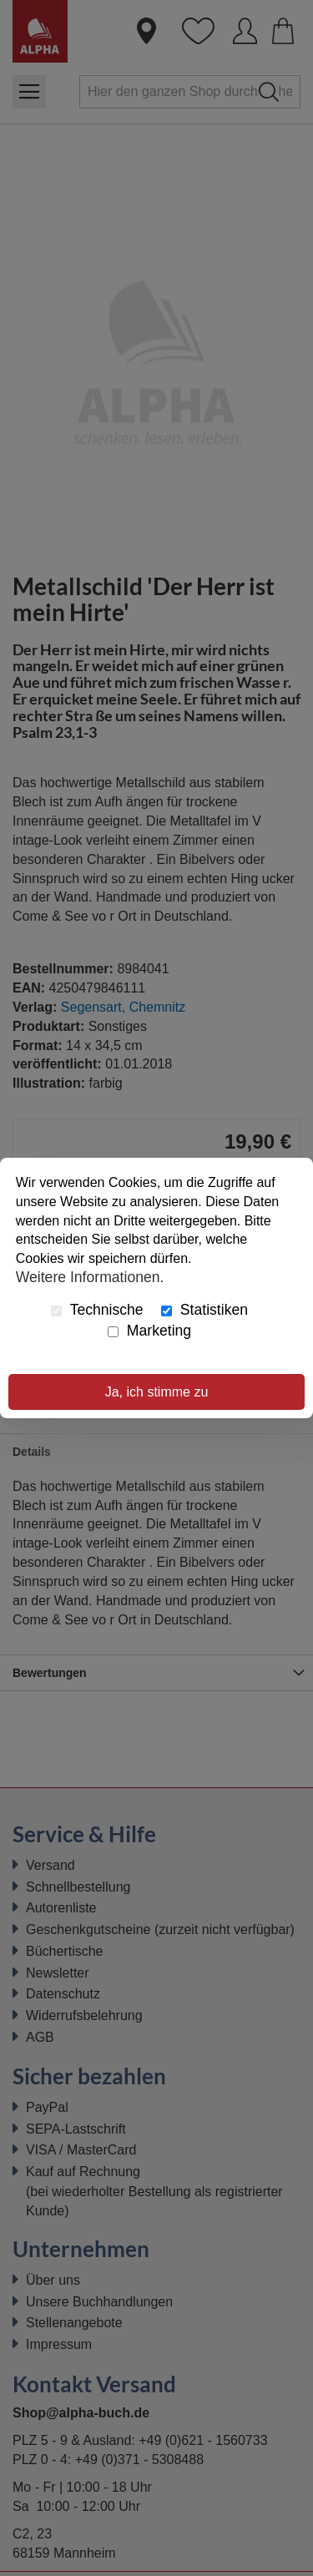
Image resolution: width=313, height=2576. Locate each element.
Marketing (149, 1330)
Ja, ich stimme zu (157, 1392)
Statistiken (204, 1309)
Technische (97, 1309)
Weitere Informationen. (90, 1277)
